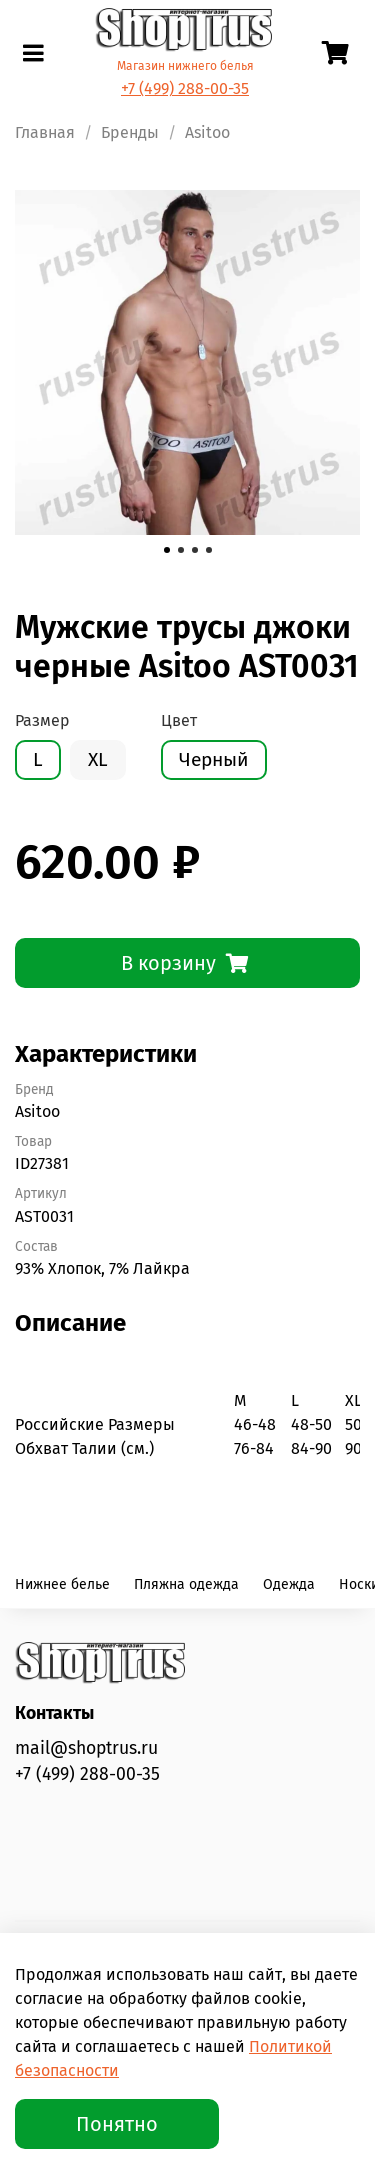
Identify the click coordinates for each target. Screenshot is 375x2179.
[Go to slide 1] (167, 550)
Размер (42, 720)
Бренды (130, 132)
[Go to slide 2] (181, 550)
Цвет (179, 720)
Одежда (289, 1584)
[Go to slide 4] (209, 550)
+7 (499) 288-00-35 (185, 88)
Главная (45, 132)
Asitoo (207, 132)
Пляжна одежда (186, 1584)
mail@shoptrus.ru (86, 1748)
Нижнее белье (62, 1584)
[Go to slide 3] (195, 550)
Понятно (117, 2124)
